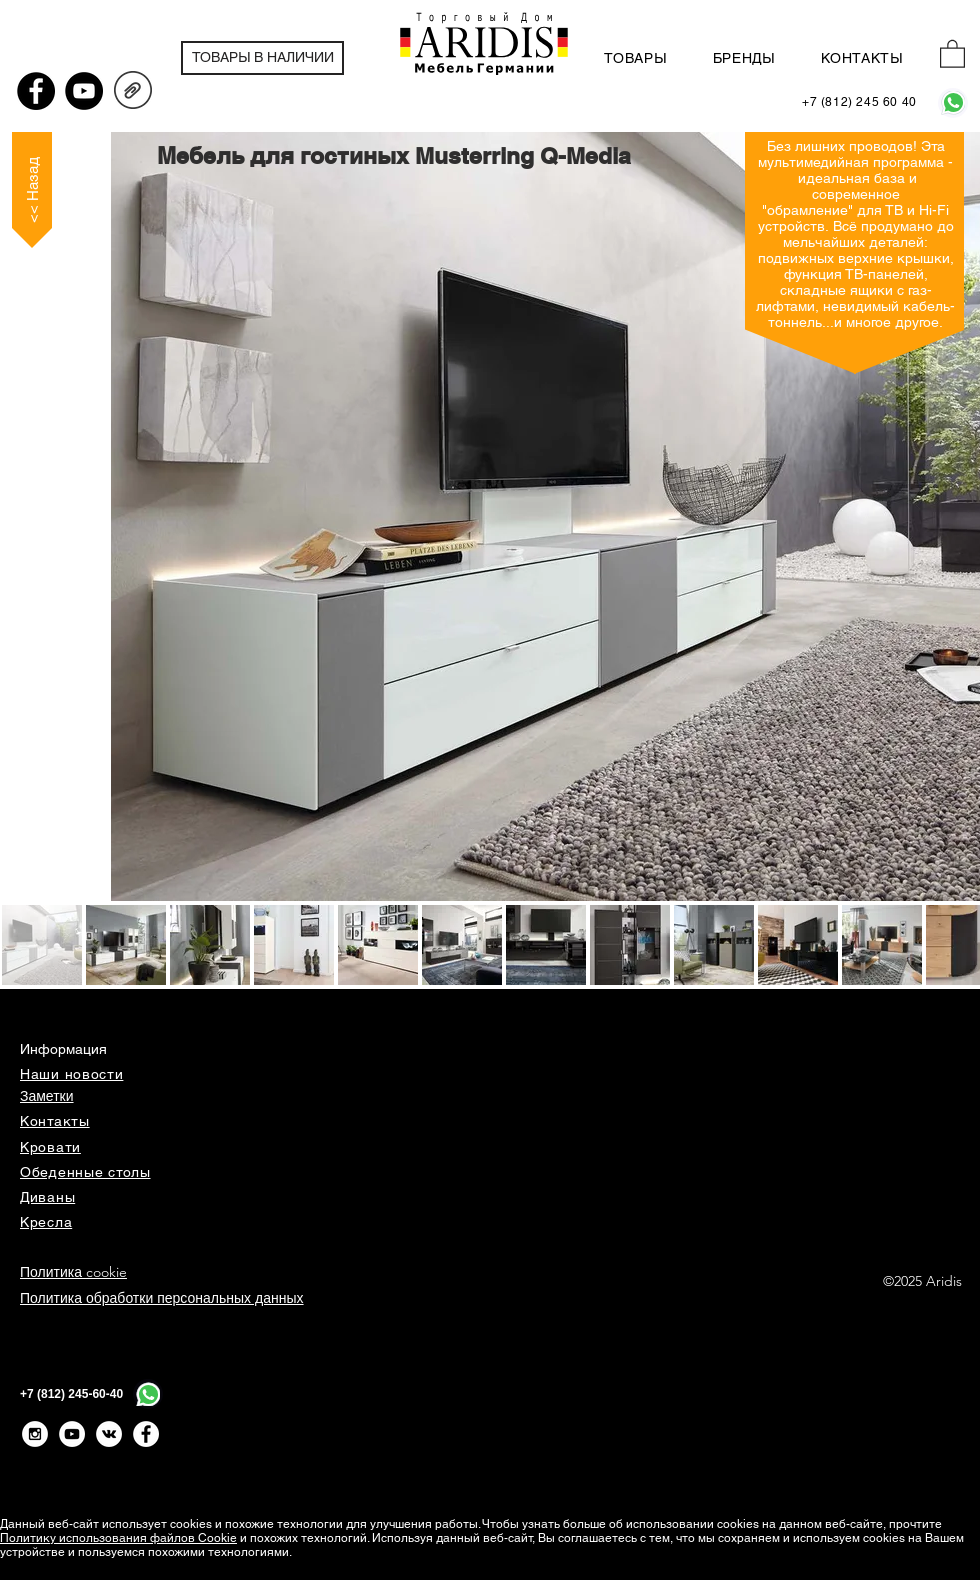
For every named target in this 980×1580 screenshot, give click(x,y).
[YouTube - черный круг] (84, 91)
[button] (952, 53)
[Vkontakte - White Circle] (109, 1434)
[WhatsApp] (953, 103)
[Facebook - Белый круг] (146, 1434)
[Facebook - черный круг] (36, 91)
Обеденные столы (85, 1172)
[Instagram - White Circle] (35, 1434)
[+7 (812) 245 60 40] (859, 102)
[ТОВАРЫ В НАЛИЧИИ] (262, 58)
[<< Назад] (32, 190)
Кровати (50, 1147)
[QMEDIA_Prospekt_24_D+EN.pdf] (133, 93)
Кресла (46, 1222)
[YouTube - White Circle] (72, 1434)
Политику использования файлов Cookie (118, 1538)
